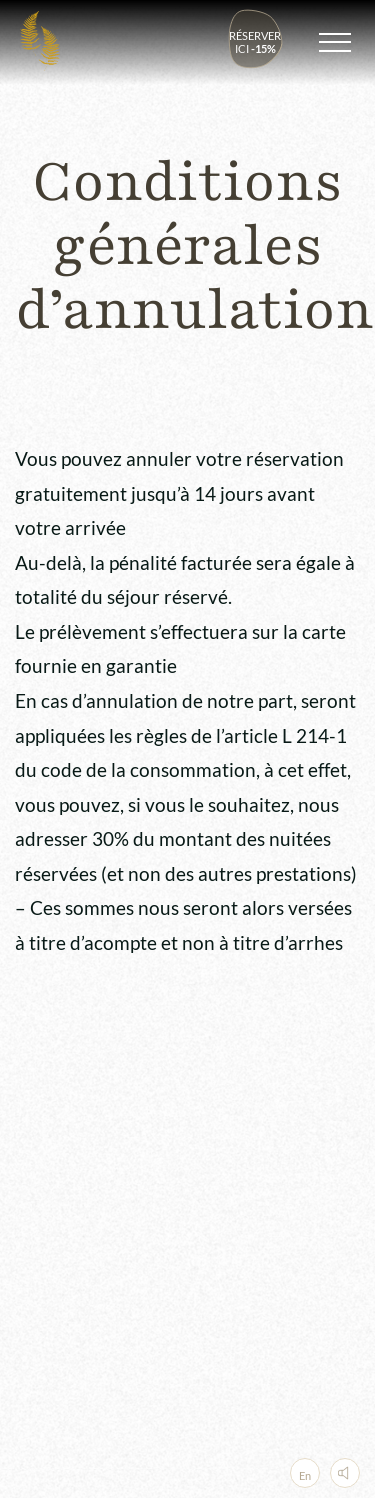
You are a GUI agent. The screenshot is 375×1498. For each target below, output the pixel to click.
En (305, 1475)
